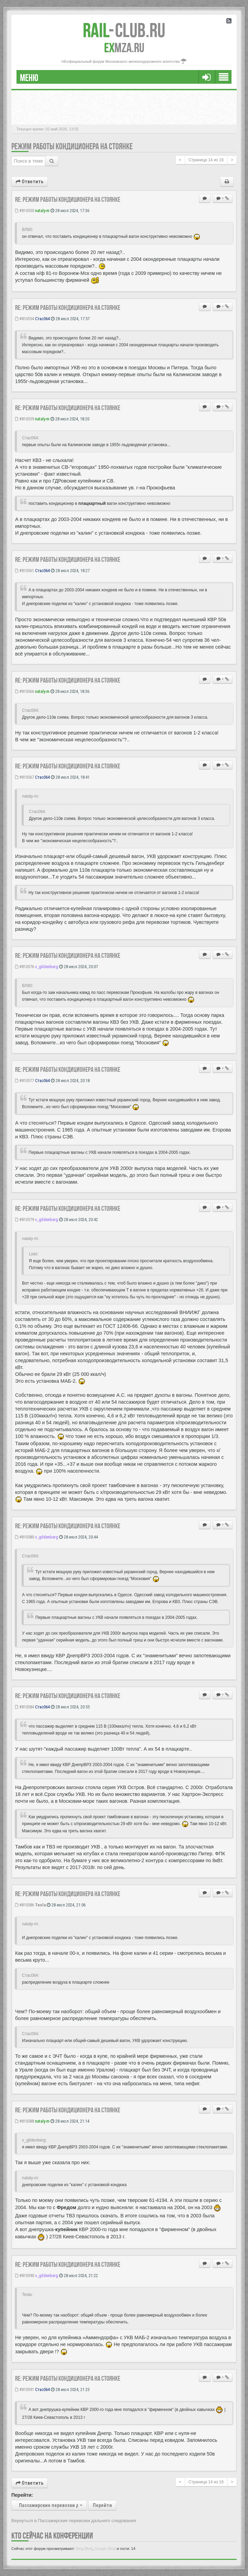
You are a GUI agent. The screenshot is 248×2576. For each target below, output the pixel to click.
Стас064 (42, 318)
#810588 (24, 2121)
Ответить (29, 181)
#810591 (24, 2389)
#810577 (24, 1080)
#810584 (24, 1706)
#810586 (24, 1904)
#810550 (24, 210)
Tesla (40, 1904)
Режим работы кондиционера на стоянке (72, 146)
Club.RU (124, 30)
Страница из (206, 160)
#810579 (24, 1219)
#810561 (24, 570)
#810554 (24, 318)
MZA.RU (124, 47)
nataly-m (42, 210)
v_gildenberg (46, 966)
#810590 (24, 2275)
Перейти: (22, 2495)
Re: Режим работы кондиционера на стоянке (67, 199)
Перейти (102, 2505)
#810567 (24, 777)
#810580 (24, 1537)
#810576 (24, 966)
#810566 (24, 691)
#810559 (24, 418)
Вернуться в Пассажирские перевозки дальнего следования (73, 2520)
